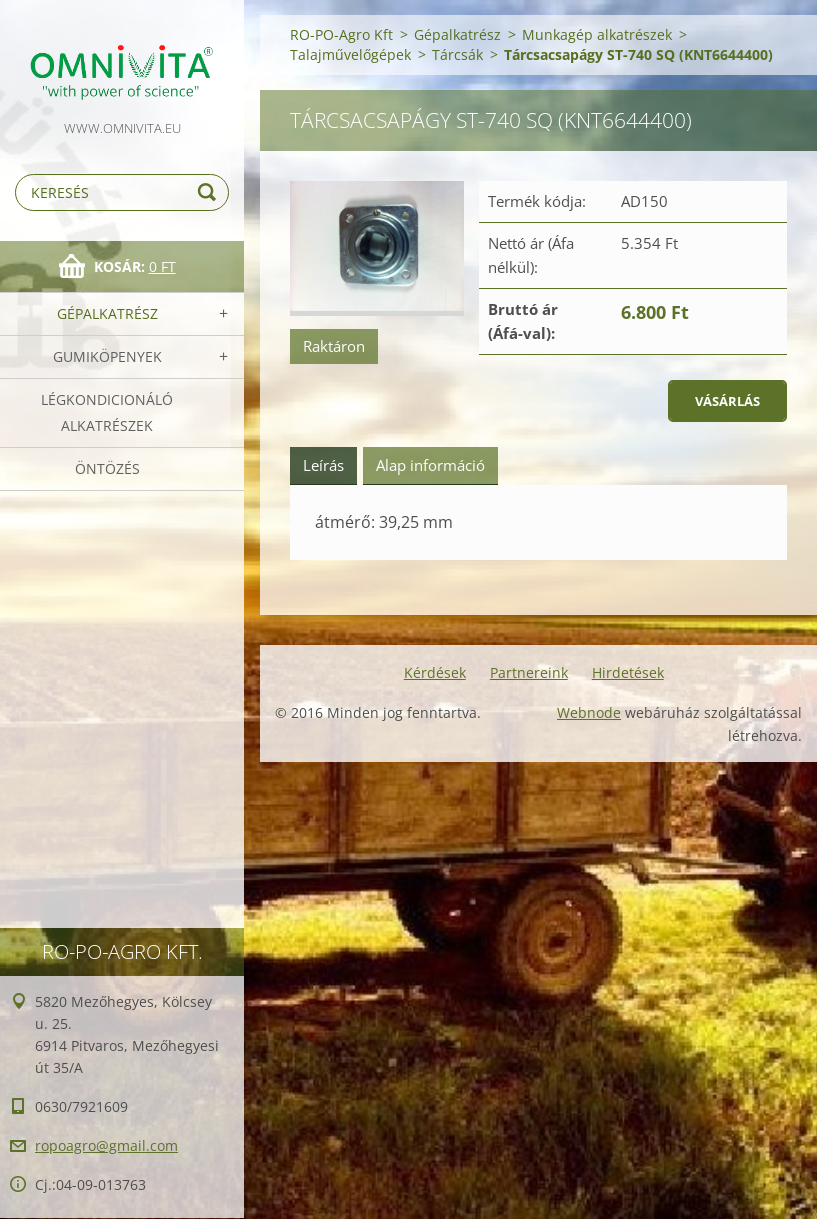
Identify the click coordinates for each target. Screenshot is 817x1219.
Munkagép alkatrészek (597, 34)
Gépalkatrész (107, 313)
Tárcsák (457, 54)
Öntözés (107, 468)
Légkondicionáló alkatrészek (107, 412)
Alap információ (430, 465)
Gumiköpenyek (107, 356)
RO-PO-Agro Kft (341, 34)
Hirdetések (628, 672)
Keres (210, 192)
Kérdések (435, 672)
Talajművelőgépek (350, 54)
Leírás (323, 465)
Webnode (589, 712)
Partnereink (529, 672)
